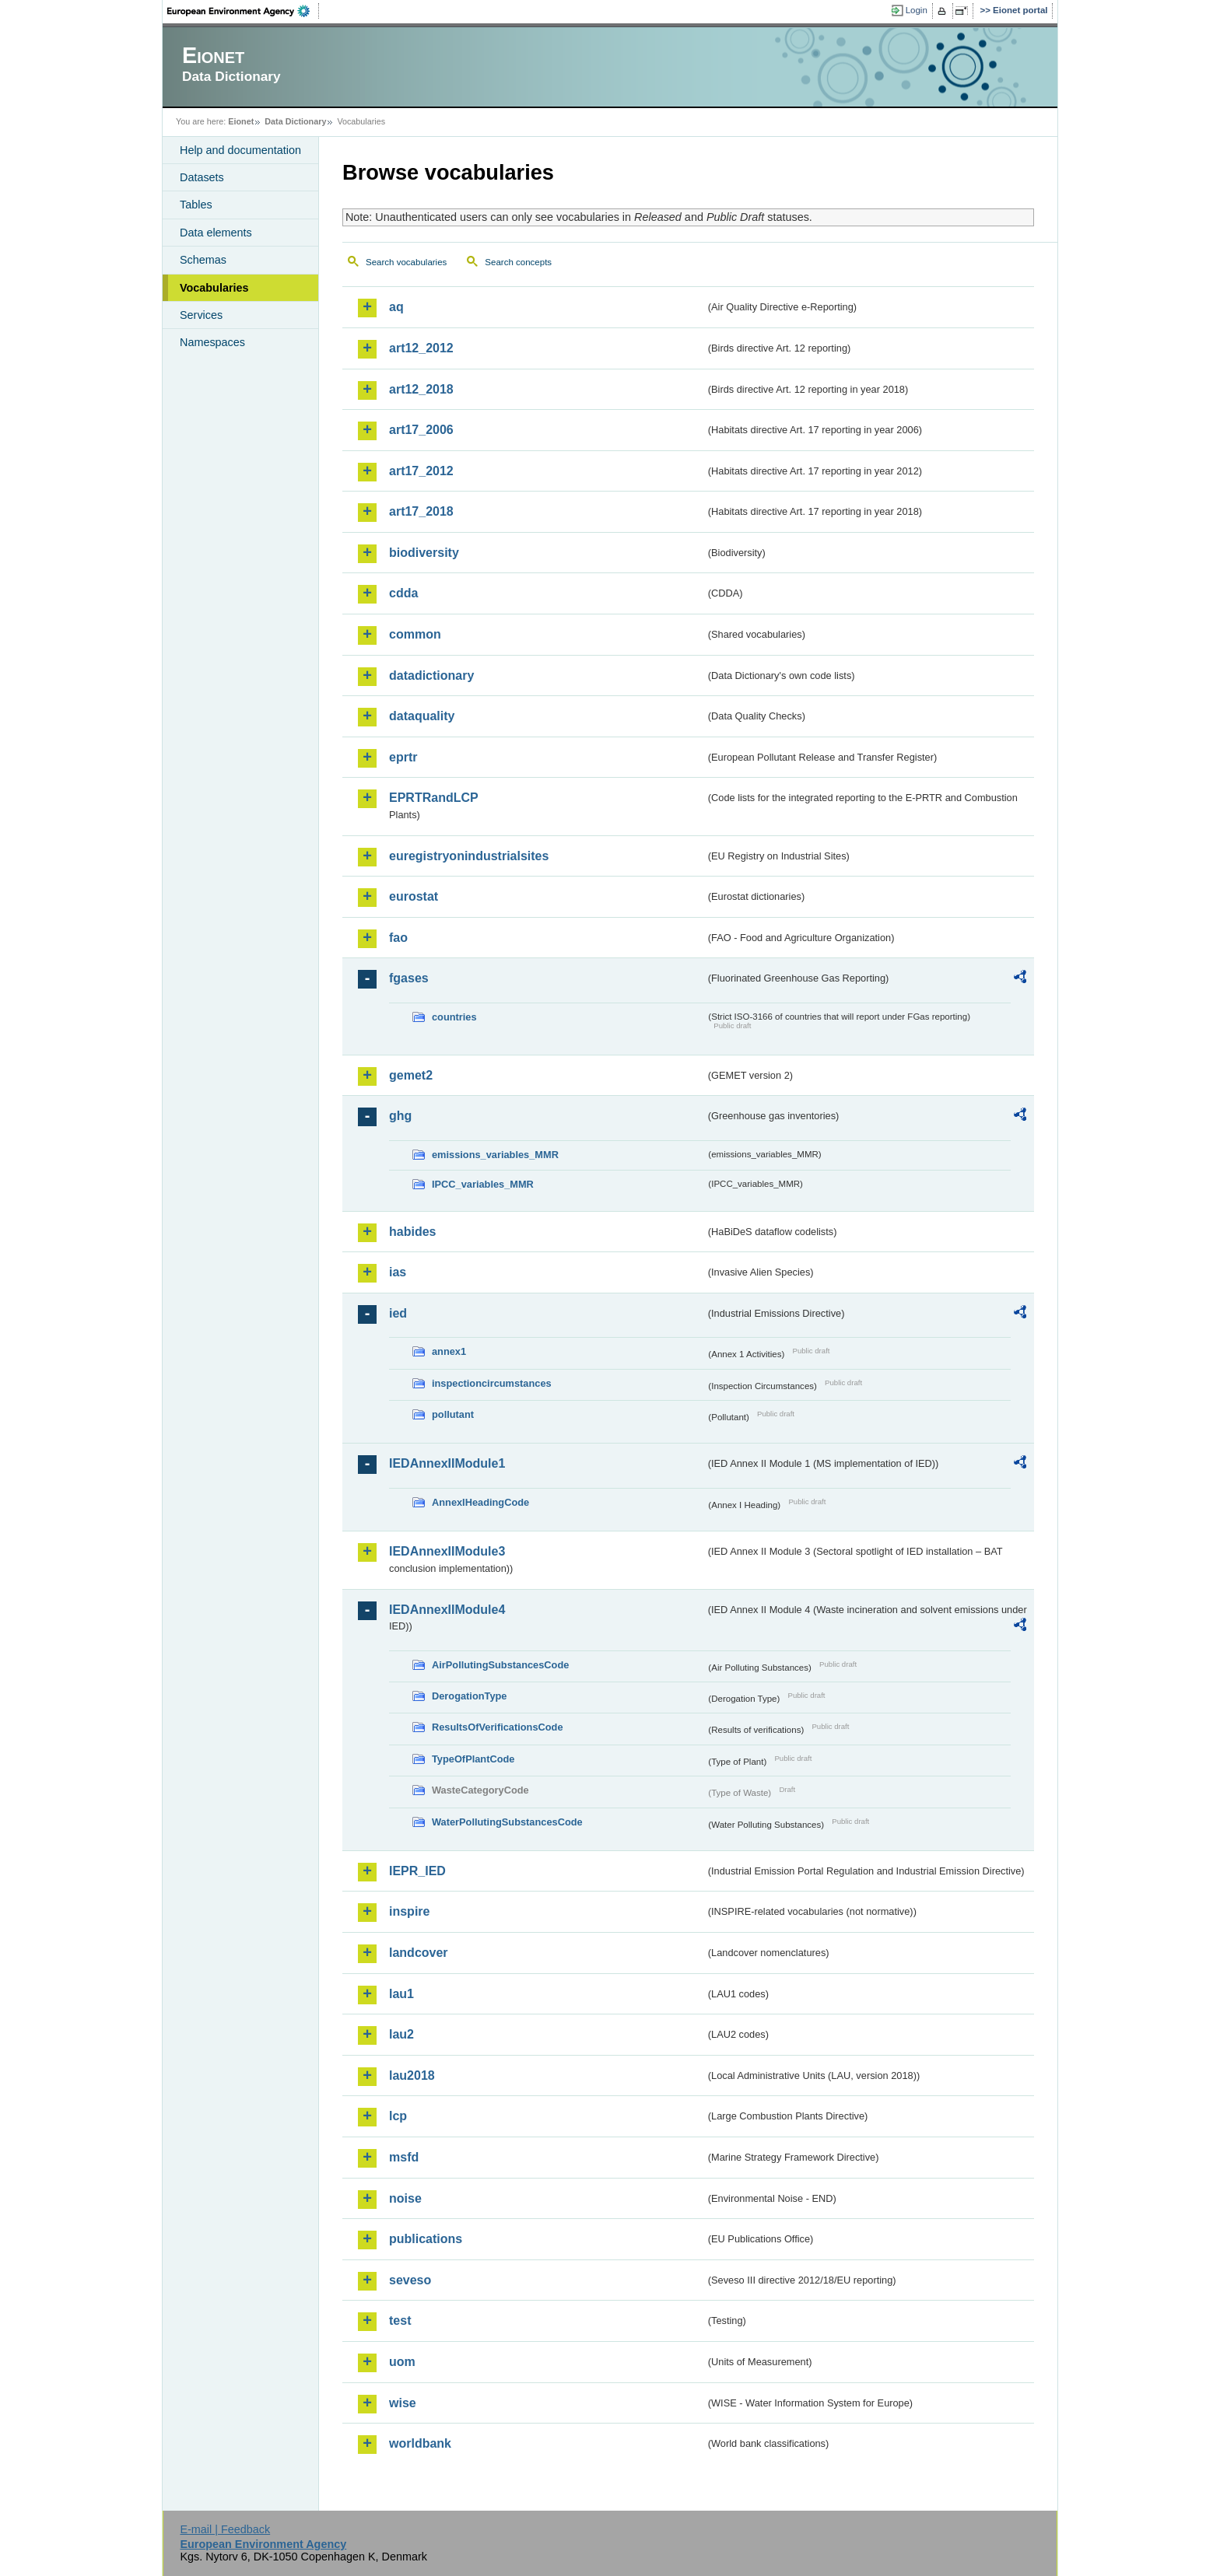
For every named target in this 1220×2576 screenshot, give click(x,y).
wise (402, 2403)
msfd (404, 2157)
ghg (400, 1115)
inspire (409, 1911)
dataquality (421, 716)
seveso (410, 2280)
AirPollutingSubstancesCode (500, 1665)
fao (398, 937)
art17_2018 (421, 511)
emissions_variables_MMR (495, 1154)
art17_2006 (421, 429)
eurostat (413, 896)
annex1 (449, 1351)
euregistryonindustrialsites (469, 856)
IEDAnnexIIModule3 (447, 1551)
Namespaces (212, 342)
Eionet (241, 121)
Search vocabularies (406, 262)
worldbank (420, 2443)
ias (397, 1272)
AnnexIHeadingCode (480, 1502)
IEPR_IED (417, 1871)
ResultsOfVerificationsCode (497, 1727)
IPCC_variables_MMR (483, 1184)
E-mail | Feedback (225, 2529)
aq (396, 306)
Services (201, 315)
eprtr (403, 757)
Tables (196, 204)
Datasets (202, 177)
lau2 (401, 2034)
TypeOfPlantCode (473, 1759)
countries (454, 1017)
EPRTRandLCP (434, 797)
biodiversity (424, 552)
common (415, 634)
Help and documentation (240, 150)
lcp (398, 2116)
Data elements (216, 232)
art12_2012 (421, 348)
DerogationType (469, 1696)
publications (425, 2238)
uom (402, 2361)
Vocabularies (214, 288)
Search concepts (518, 262)
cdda (403, 593)
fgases (409, 978)
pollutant (453, 1414)
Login (916, 10)
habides (412, 1231)
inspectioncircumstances (492, 1383)
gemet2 (411, 1075)
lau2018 (412, 2075)
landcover (418, 1952)
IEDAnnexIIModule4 (447, 1609)
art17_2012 (421, 471)
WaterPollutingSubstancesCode (507, 1822)
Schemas (203, 260)
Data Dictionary (295, 121)
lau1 (401, 1993)
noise (405, 2198)
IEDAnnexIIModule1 (447, 1463)
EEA (243, 11)
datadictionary (431, 675)
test (400, 2320)
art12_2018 (421, 389)
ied (398, 1313)
